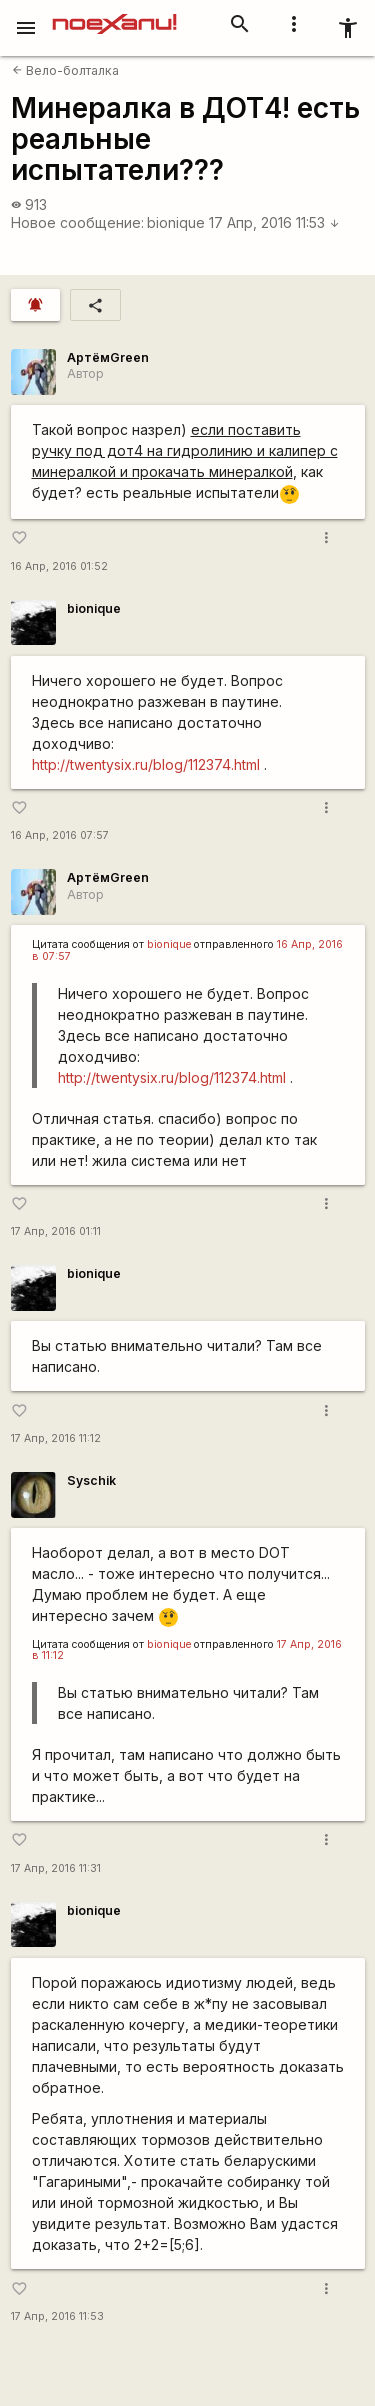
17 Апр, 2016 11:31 (56, 1868)
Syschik (91, 1480)
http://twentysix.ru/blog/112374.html (146, 764)
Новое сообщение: (77, 222)
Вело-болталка (65, 70)
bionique (176, 222)
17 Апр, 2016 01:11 (56, 1231)
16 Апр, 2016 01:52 (59, 566)
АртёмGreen (108, 357)
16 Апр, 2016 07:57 (60, 835)
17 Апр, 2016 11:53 (274, 222)
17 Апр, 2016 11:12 (56, 1438)
